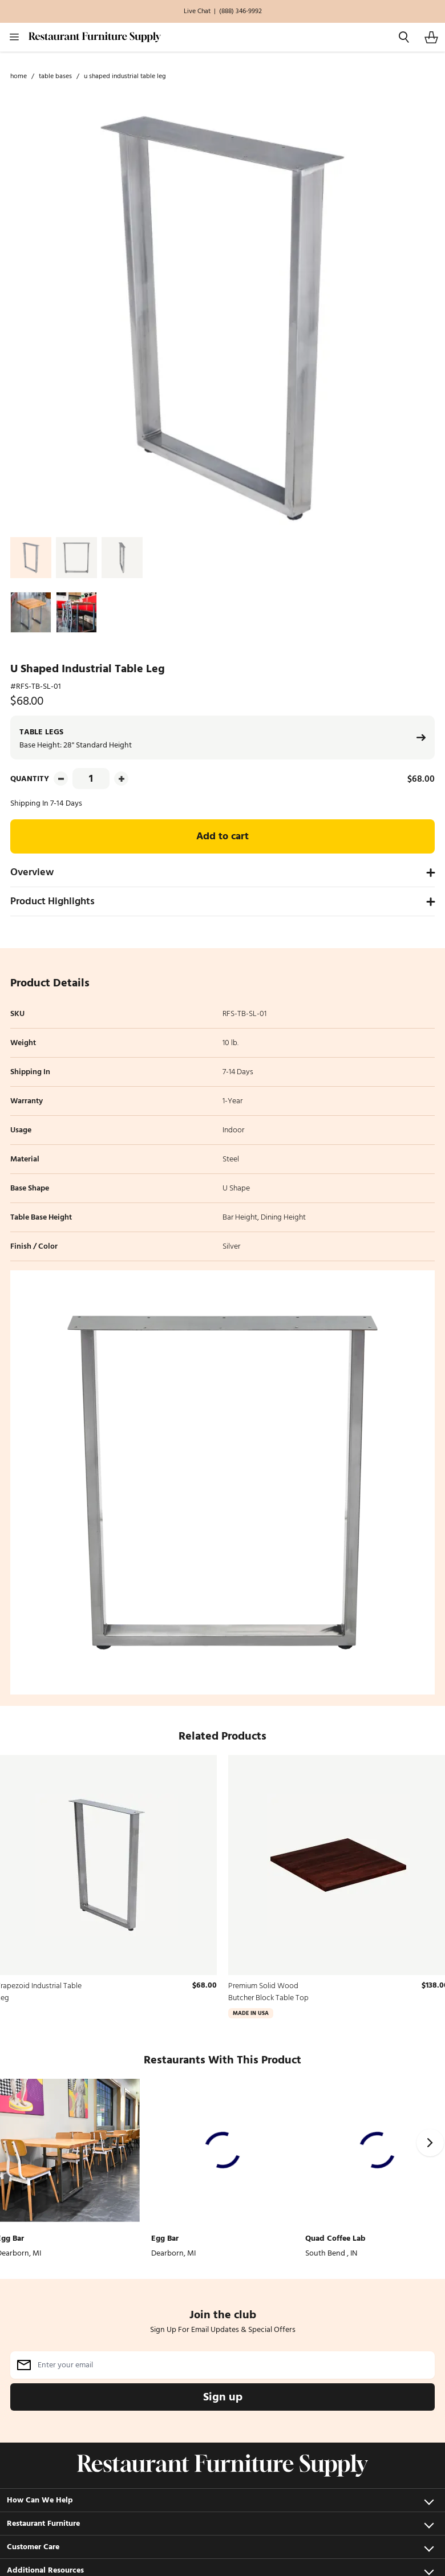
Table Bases (55, 76)
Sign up (222, 2397)
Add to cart (222, 836)
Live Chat (197, 11)
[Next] (430, 2142)
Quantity (29, 778)
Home (18, 76)
